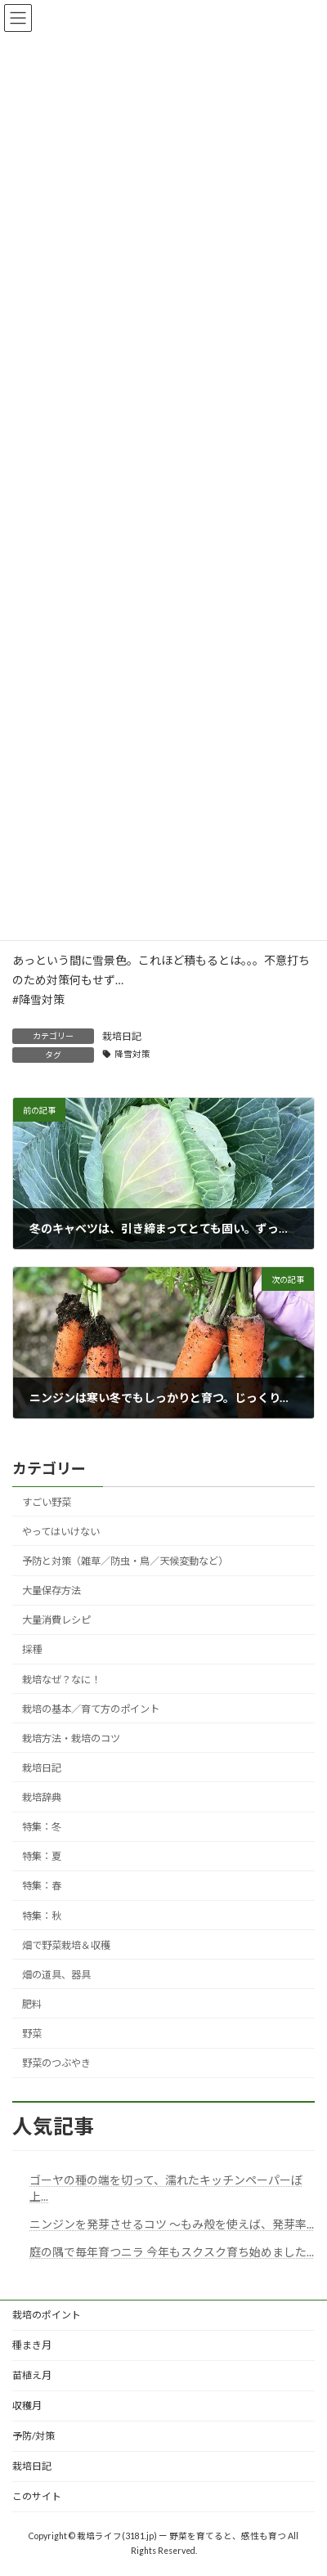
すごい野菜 (46, 1502)
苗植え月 (32, 2375)
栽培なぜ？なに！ (61, 1679)
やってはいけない (61, 1531)
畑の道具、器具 (56, 1975)
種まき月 (32, 2345)
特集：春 (41, 1886)
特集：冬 (41, 1827)
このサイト (36, 2496)
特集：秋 (41, 1916)
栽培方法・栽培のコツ (71, 1738)
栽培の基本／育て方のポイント (90, 1709)
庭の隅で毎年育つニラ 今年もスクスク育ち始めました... (171, 2252)
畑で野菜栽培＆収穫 (66, 1945)
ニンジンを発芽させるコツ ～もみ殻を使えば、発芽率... (171, 2224)
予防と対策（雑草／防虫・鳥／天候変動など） (125, 1561)
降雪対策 (132, 1054)
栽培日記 (121, 1036)
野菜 (32, 2033)
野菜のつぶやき (56, 2063)
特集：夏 (41, 1856)
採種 (32, 1650)
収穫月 (27, 2405)
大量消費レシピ (56, 1620)
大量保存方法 (51, 1590)
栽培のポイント (46, 2315)
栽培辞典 (41, 1797)
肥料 (32, 2004)
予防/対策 (33, 2436)
